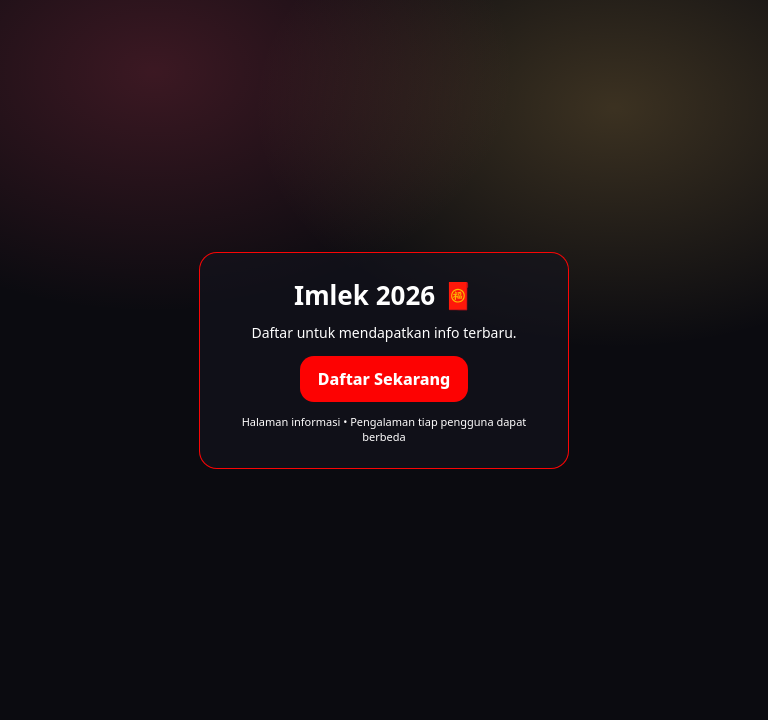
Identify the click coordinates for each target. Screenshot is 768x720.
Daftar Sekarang (384, 379)
